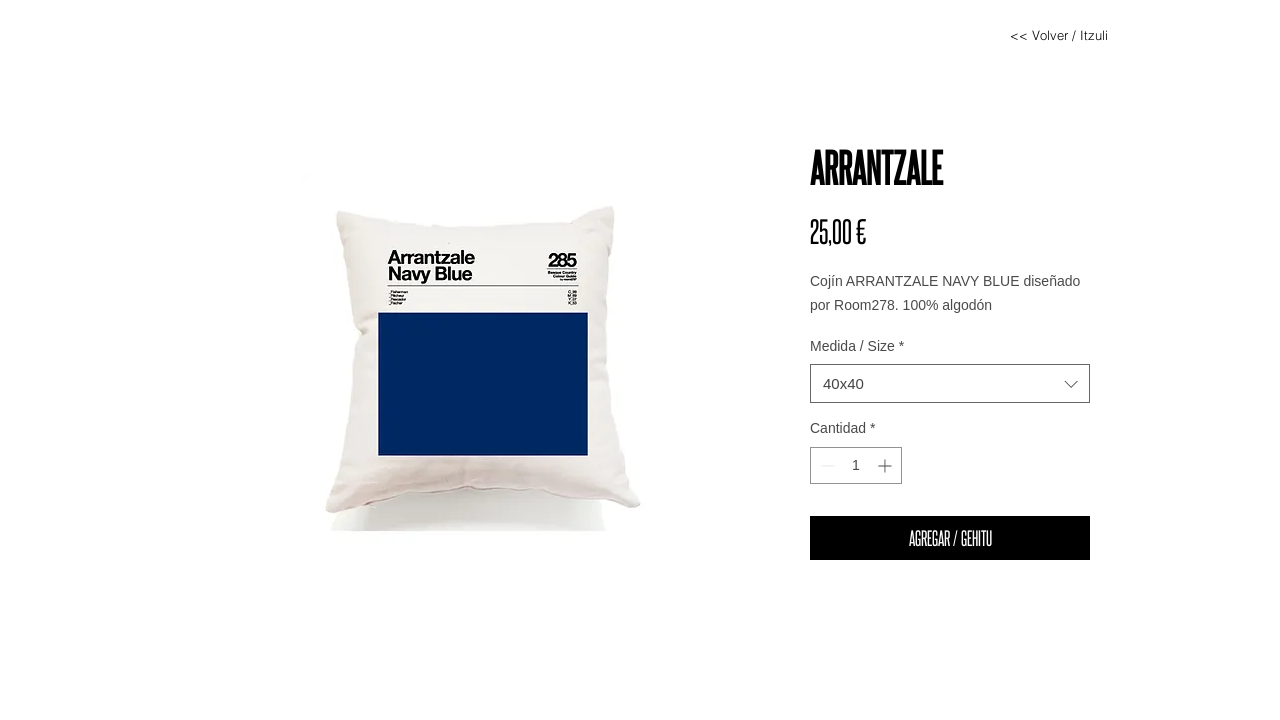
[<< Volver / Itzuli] (1059, 35)
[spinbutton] (856, 465)
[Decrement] (825, 465)
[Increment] (886, 465)
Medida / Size (857, 346)
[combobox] (950, 383)
